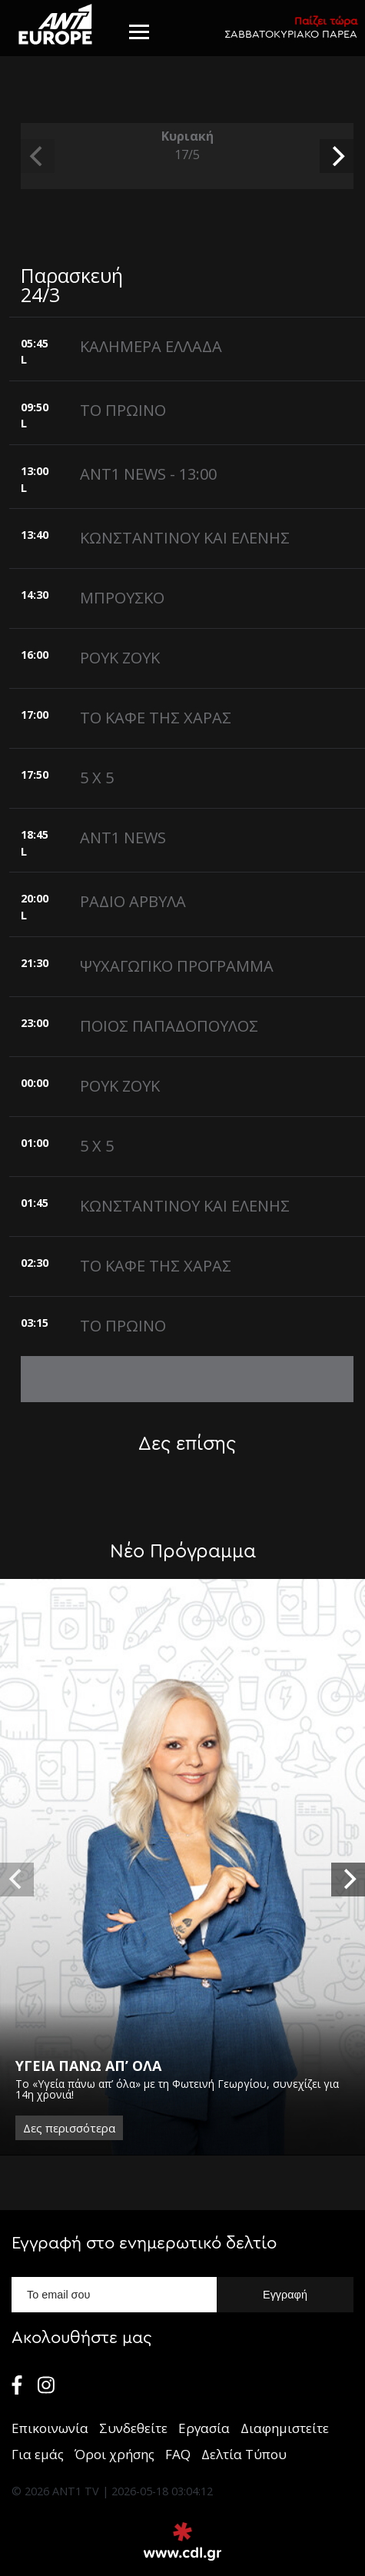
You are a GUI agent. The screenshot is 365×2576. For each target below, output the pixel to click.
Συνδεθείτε (133, 2428)
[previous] (38, 156)
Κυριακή (187, 146)
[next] (336, 156)
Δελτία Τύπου (244, 2454)
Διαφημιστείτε (285, 2428)
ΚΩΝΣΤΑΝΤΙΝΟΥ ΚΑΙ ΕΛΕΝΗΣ (185, 537)
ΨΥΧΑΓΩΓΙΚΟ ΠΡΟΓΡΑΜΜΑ (177, 966)
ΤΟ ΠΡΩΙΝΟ (123, 410)
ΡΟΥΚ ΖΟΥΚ (120, 657)
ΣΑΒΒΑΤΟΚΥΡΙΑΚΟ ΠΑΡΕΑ (290, 27)
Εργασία (204, 2428)
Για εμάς (38, 2454)
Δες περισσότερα (69, 2127)
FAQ (178, 2454)
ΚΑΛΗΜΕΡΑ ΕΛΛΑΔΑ (151, 346)
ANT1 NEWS (123, 837)
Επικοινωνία (50, 2428)
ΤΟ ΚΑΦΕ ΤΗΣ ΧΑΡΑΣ (155, 717)
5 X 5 (97, 777)
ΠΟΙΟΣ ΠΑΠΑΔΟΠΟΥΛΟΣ (169, 1025)
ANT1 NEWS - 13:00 (148, 474)
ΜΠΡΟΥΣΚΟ (122, 597)
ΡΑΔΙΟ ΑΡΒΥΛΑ (133, 901)
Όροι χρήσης (114, 2454)
